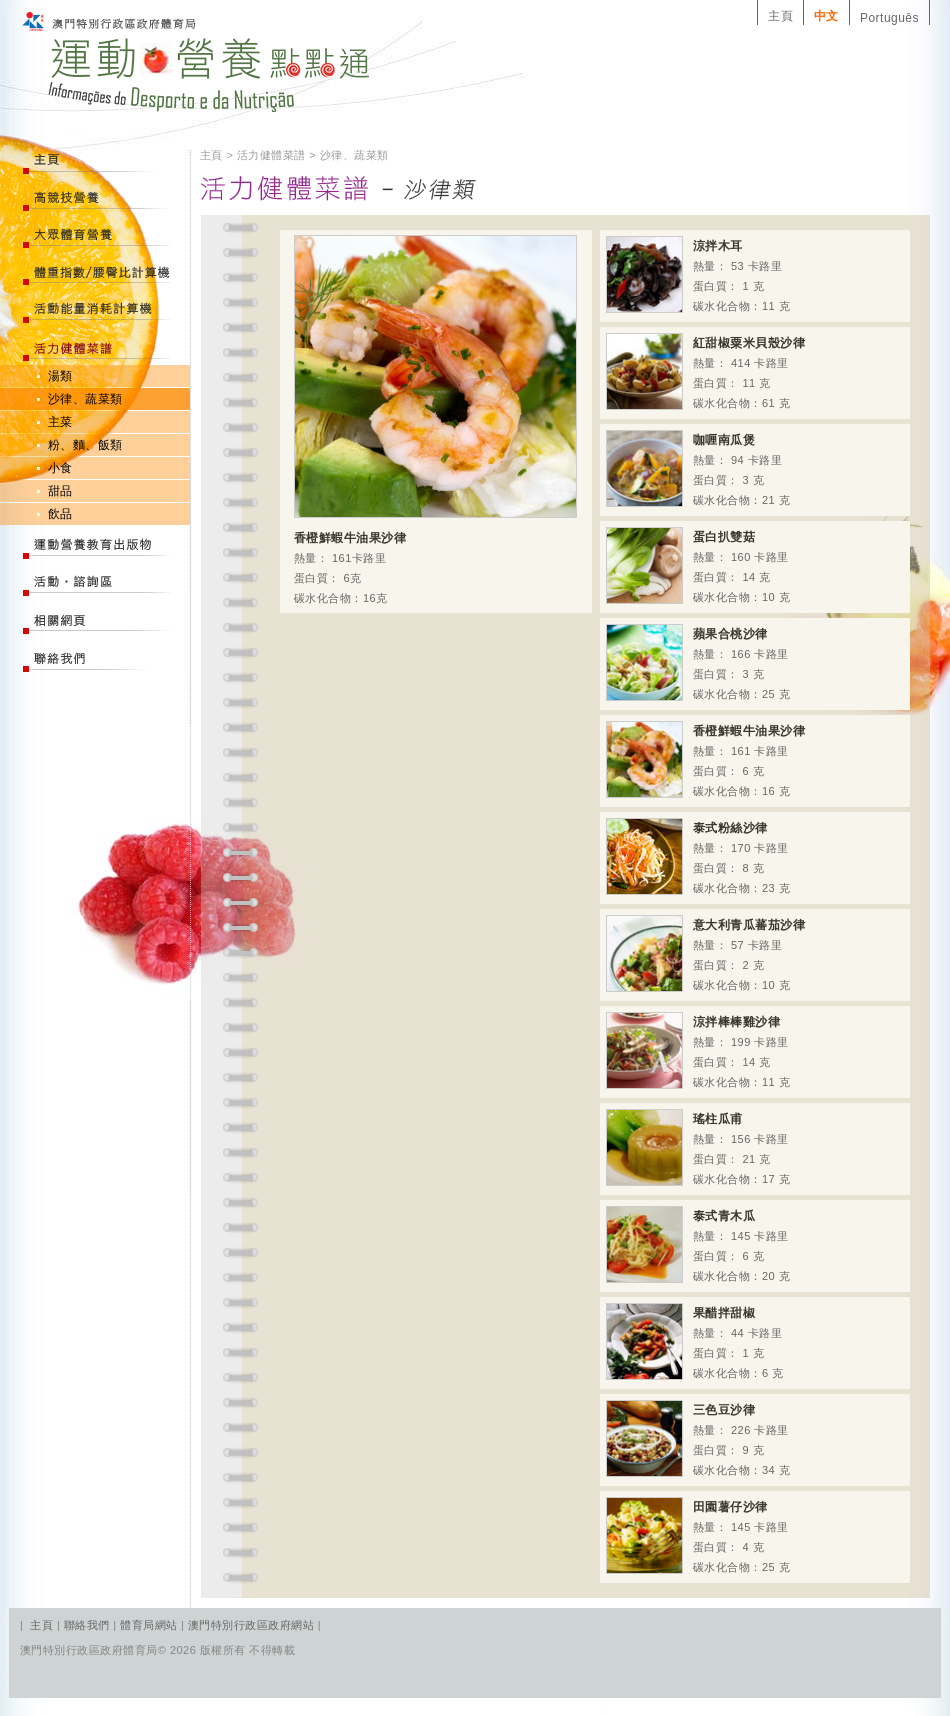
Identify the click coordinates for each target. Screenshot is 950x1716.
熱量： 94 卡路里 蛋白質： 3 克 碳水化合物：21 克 (698, 468)
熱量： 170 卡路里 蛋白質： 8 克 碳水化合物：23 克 (698, 856)
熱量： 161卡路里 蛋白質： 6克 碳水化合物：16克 (435, 419)
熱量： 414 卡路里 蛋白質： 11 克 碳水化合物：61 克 (705, 371)
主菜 (60, 422)
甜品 (60, 491)
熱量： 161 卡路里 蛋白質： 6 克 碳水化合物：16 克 (705, 759)
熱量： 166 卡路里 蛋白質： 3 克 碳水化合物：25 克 (698, 662)
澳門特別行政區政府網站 (251, 1625)
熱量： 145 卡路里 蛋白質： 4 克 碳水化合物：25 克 (698, 1535)
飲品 (60, 514)
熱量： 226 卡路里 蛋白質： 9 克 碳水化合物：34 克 (698, 1438)
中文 (826, 16)
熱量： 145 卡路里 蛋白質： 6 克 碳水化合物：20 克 (698, 1244)
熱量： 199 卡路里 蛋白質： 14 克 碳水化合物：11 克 (698, 1050)
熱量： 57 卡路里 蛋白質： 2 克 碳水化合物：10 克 (705, 953)
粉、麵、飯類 (85, 445)
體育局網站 (148, 1625)
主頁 (780, 16)
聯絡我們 (88, 1625)
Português (889, 18)
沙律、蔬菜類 (85, 399)
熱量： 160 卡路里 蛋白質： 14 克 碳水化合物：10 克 (698, 565)
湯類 (60, 376)
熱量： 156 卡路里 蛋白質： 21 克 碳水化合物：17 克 (698, 1147)
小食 (60, 468)
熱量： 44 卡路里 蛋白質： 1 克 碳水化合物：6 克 (695, 1341)
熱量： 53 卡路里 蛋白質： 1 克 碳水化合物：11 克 (698, 274)
